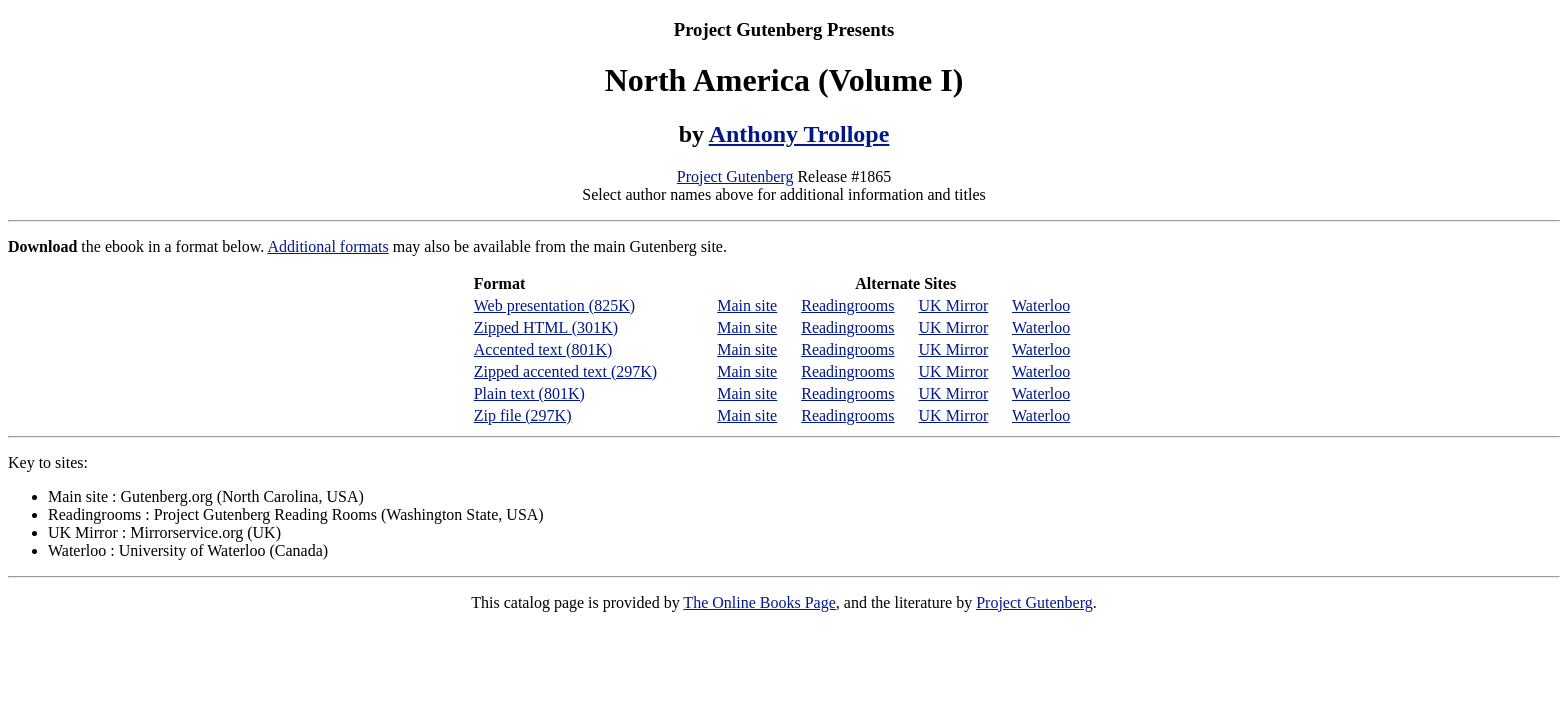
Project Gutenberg (735, 176)
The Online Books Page (759, 602)
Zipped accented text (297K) (565, 371)
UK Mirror (954, 305)
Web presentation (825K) (554, 305)
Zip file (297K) (523, 415)
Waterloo (1041, 305)
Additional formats (327, 246)
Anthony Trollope (799, 134)
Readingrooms (847, 305)
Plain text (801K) (529, 393)
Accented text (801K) (543, 349)
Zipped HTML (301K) (546, 327)
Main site (747, 305)
